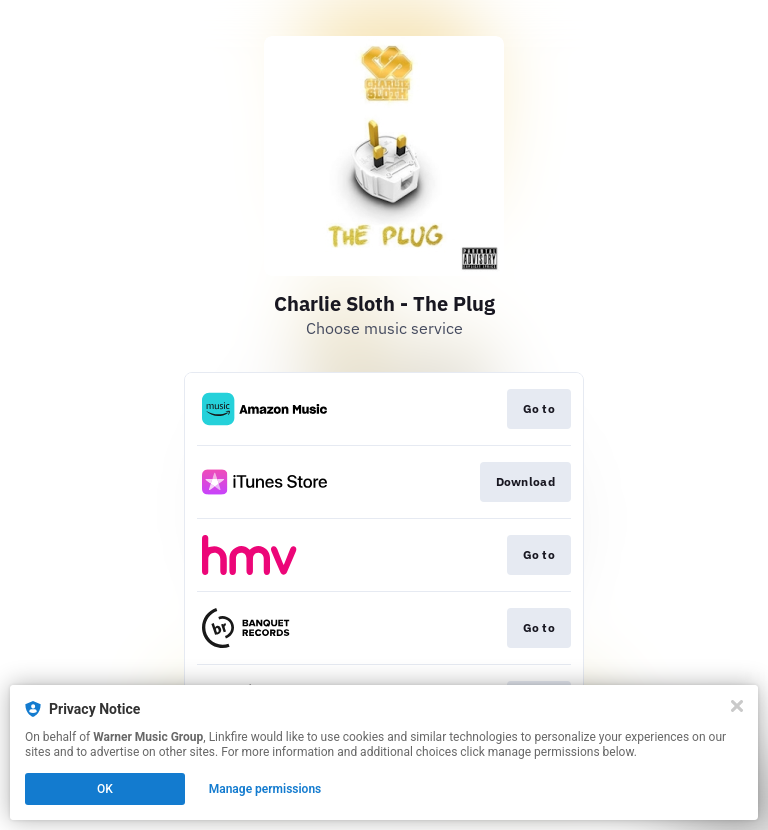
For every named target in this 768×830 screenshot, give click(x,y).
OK (105, 789)
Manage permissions (265, 789)
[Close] (737, 706)
